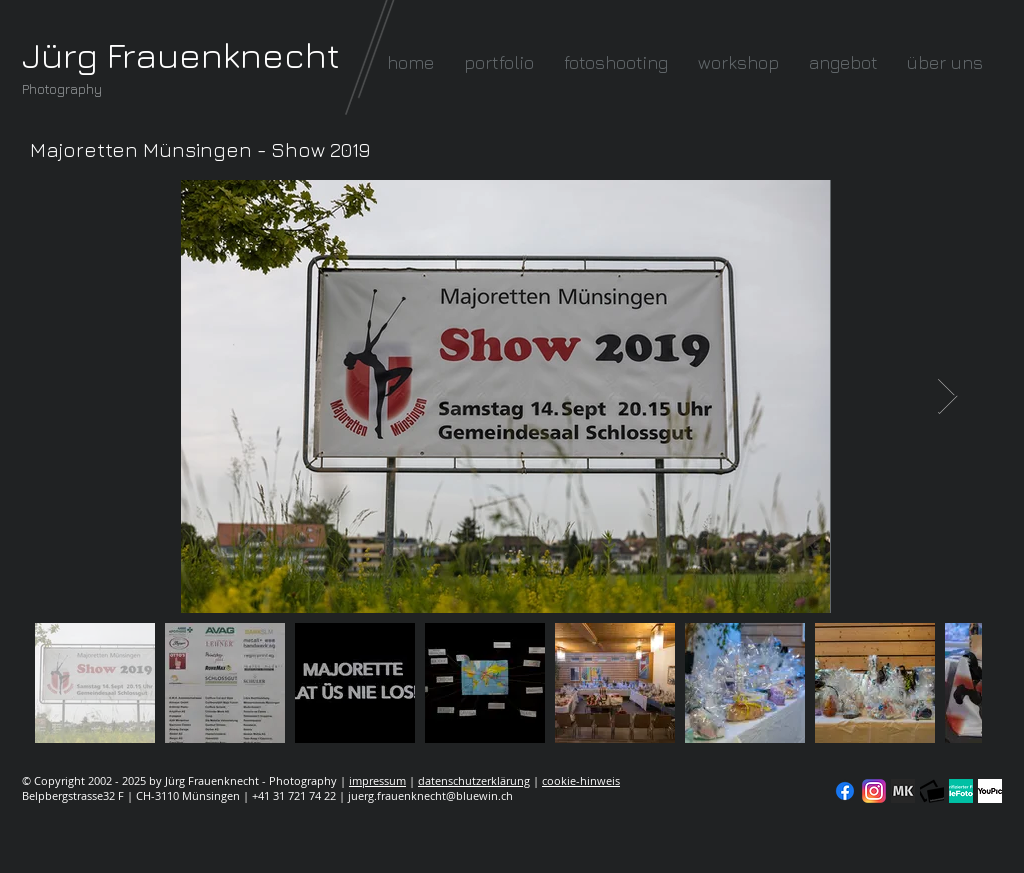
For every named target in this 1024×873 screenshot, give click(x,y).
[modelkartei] (903, 791)
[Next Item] (947, 396)
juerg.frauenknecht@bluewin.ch (430, 795)
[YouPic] (990, 791)
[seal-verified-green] (961, 791)
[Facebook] (845, 791)
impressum (377, 780)
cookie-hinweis (581, 780)
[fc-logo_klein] (932, 791)
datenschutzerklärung (474, 780)
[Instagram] (874, 791)
